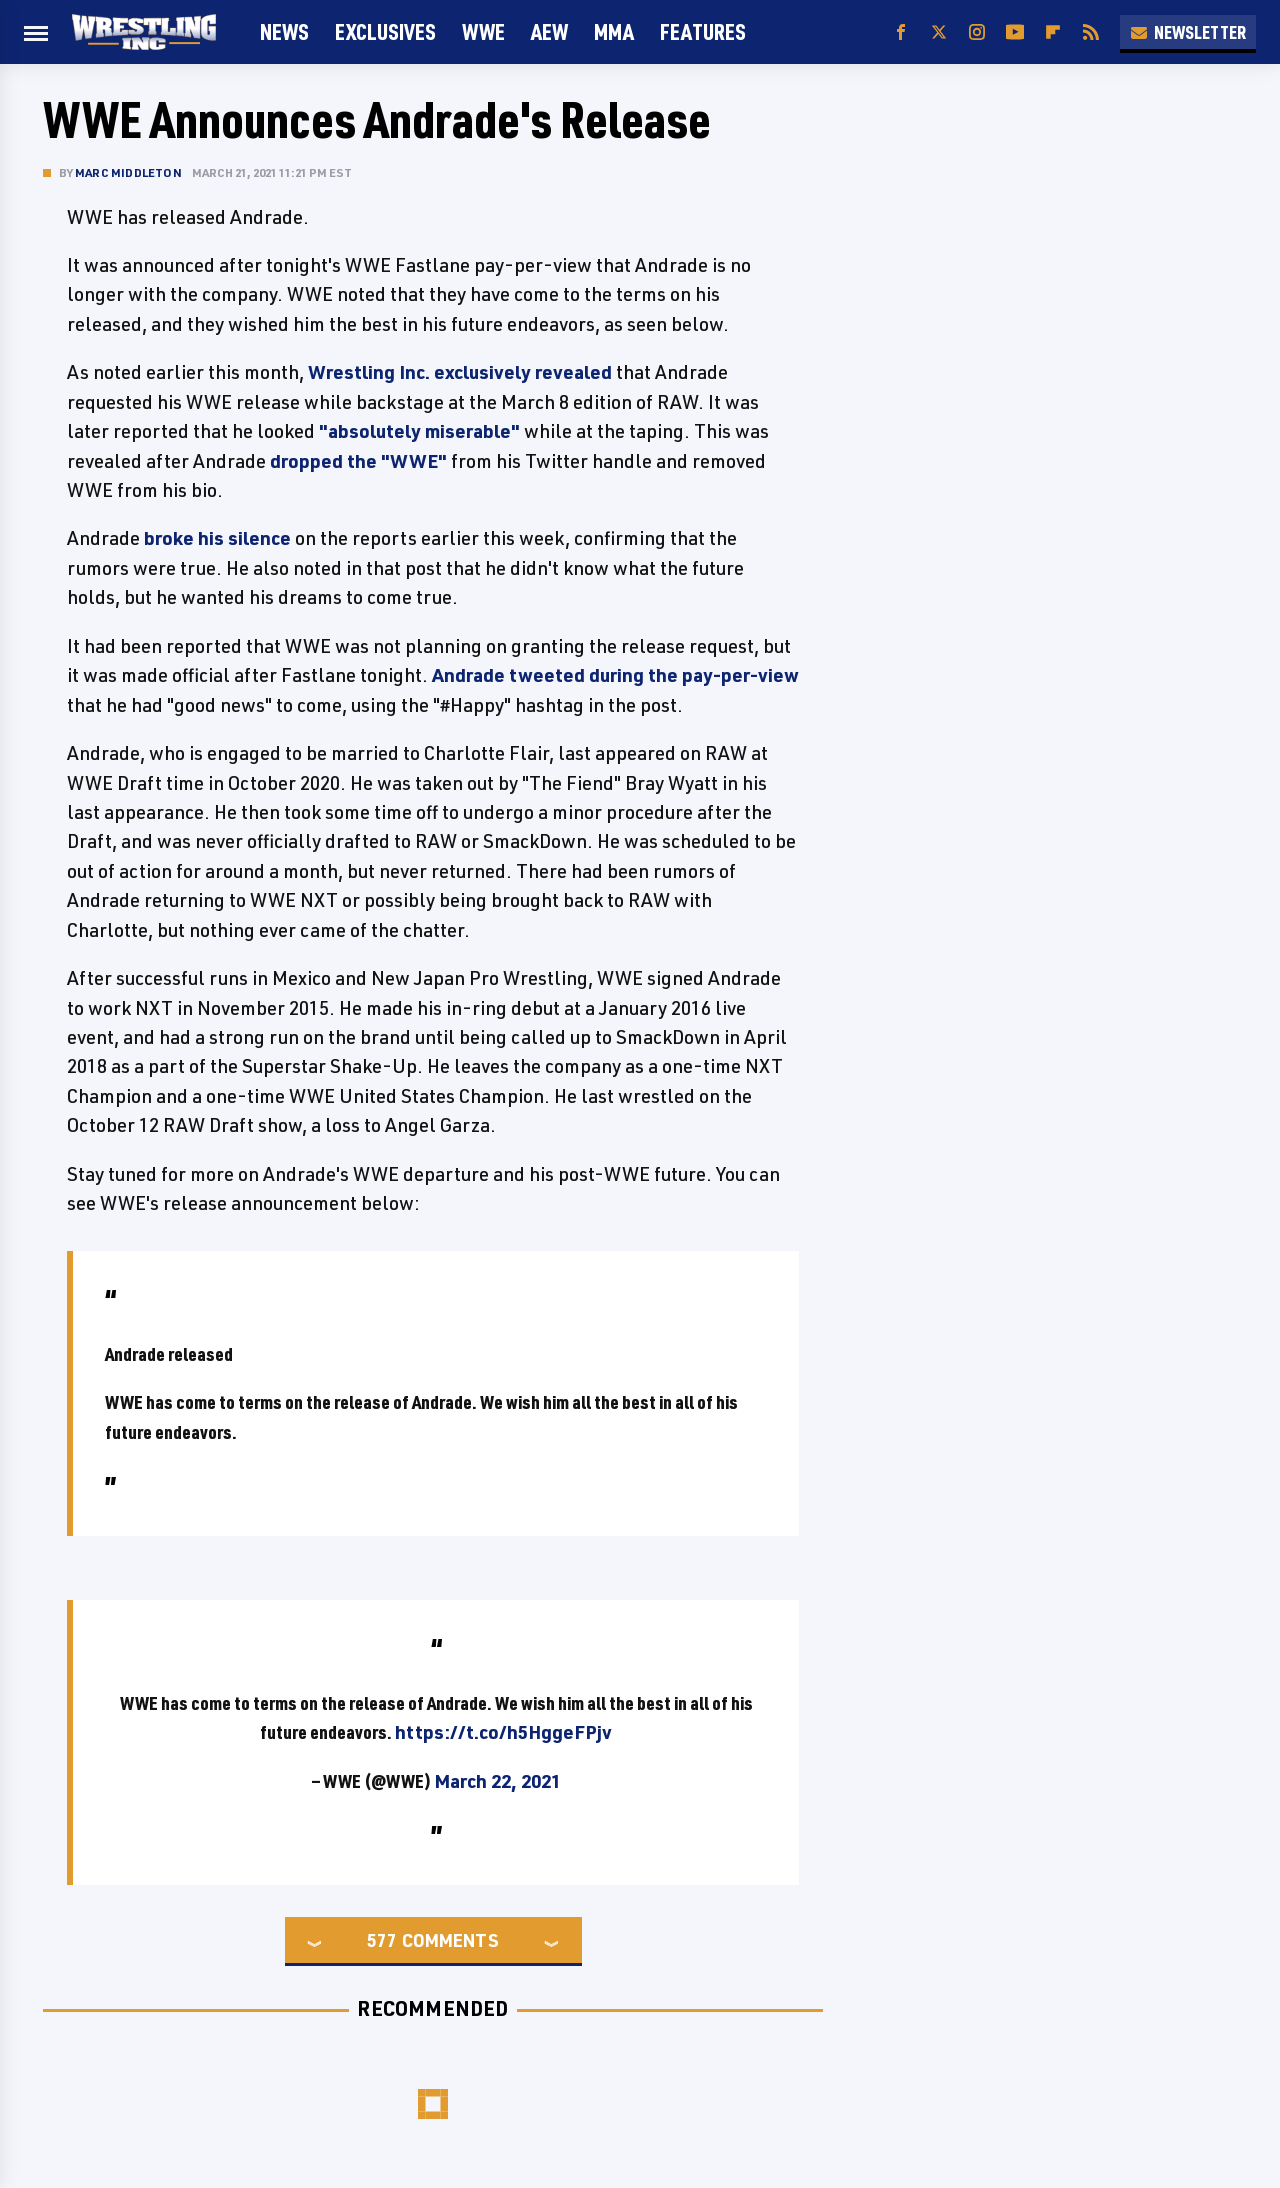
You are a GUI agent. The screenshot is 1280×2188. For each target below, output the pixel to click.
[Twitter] (939, 32)
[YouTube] (1015, 32)
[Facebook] (901, 32)
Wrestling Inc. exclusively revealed (460, 372)
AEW (549, 31)
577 (382, 1940)
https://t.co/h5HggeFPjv (503, 1732)
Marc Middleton (128, 172)
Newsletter (1188, 32)
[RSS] (1091, 32)
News (284, 31)
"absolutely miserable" (419, 431)
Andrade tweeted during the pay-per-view (615, 675)
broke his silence (217, 538)
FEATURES (703, 31)
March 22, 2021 (497, 1781)
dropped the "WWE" (358, 461)
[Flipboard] (1053, 32)
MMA (614, 31)
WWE (483, 31)
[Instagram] (977, 32)
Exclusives (385, 31)
